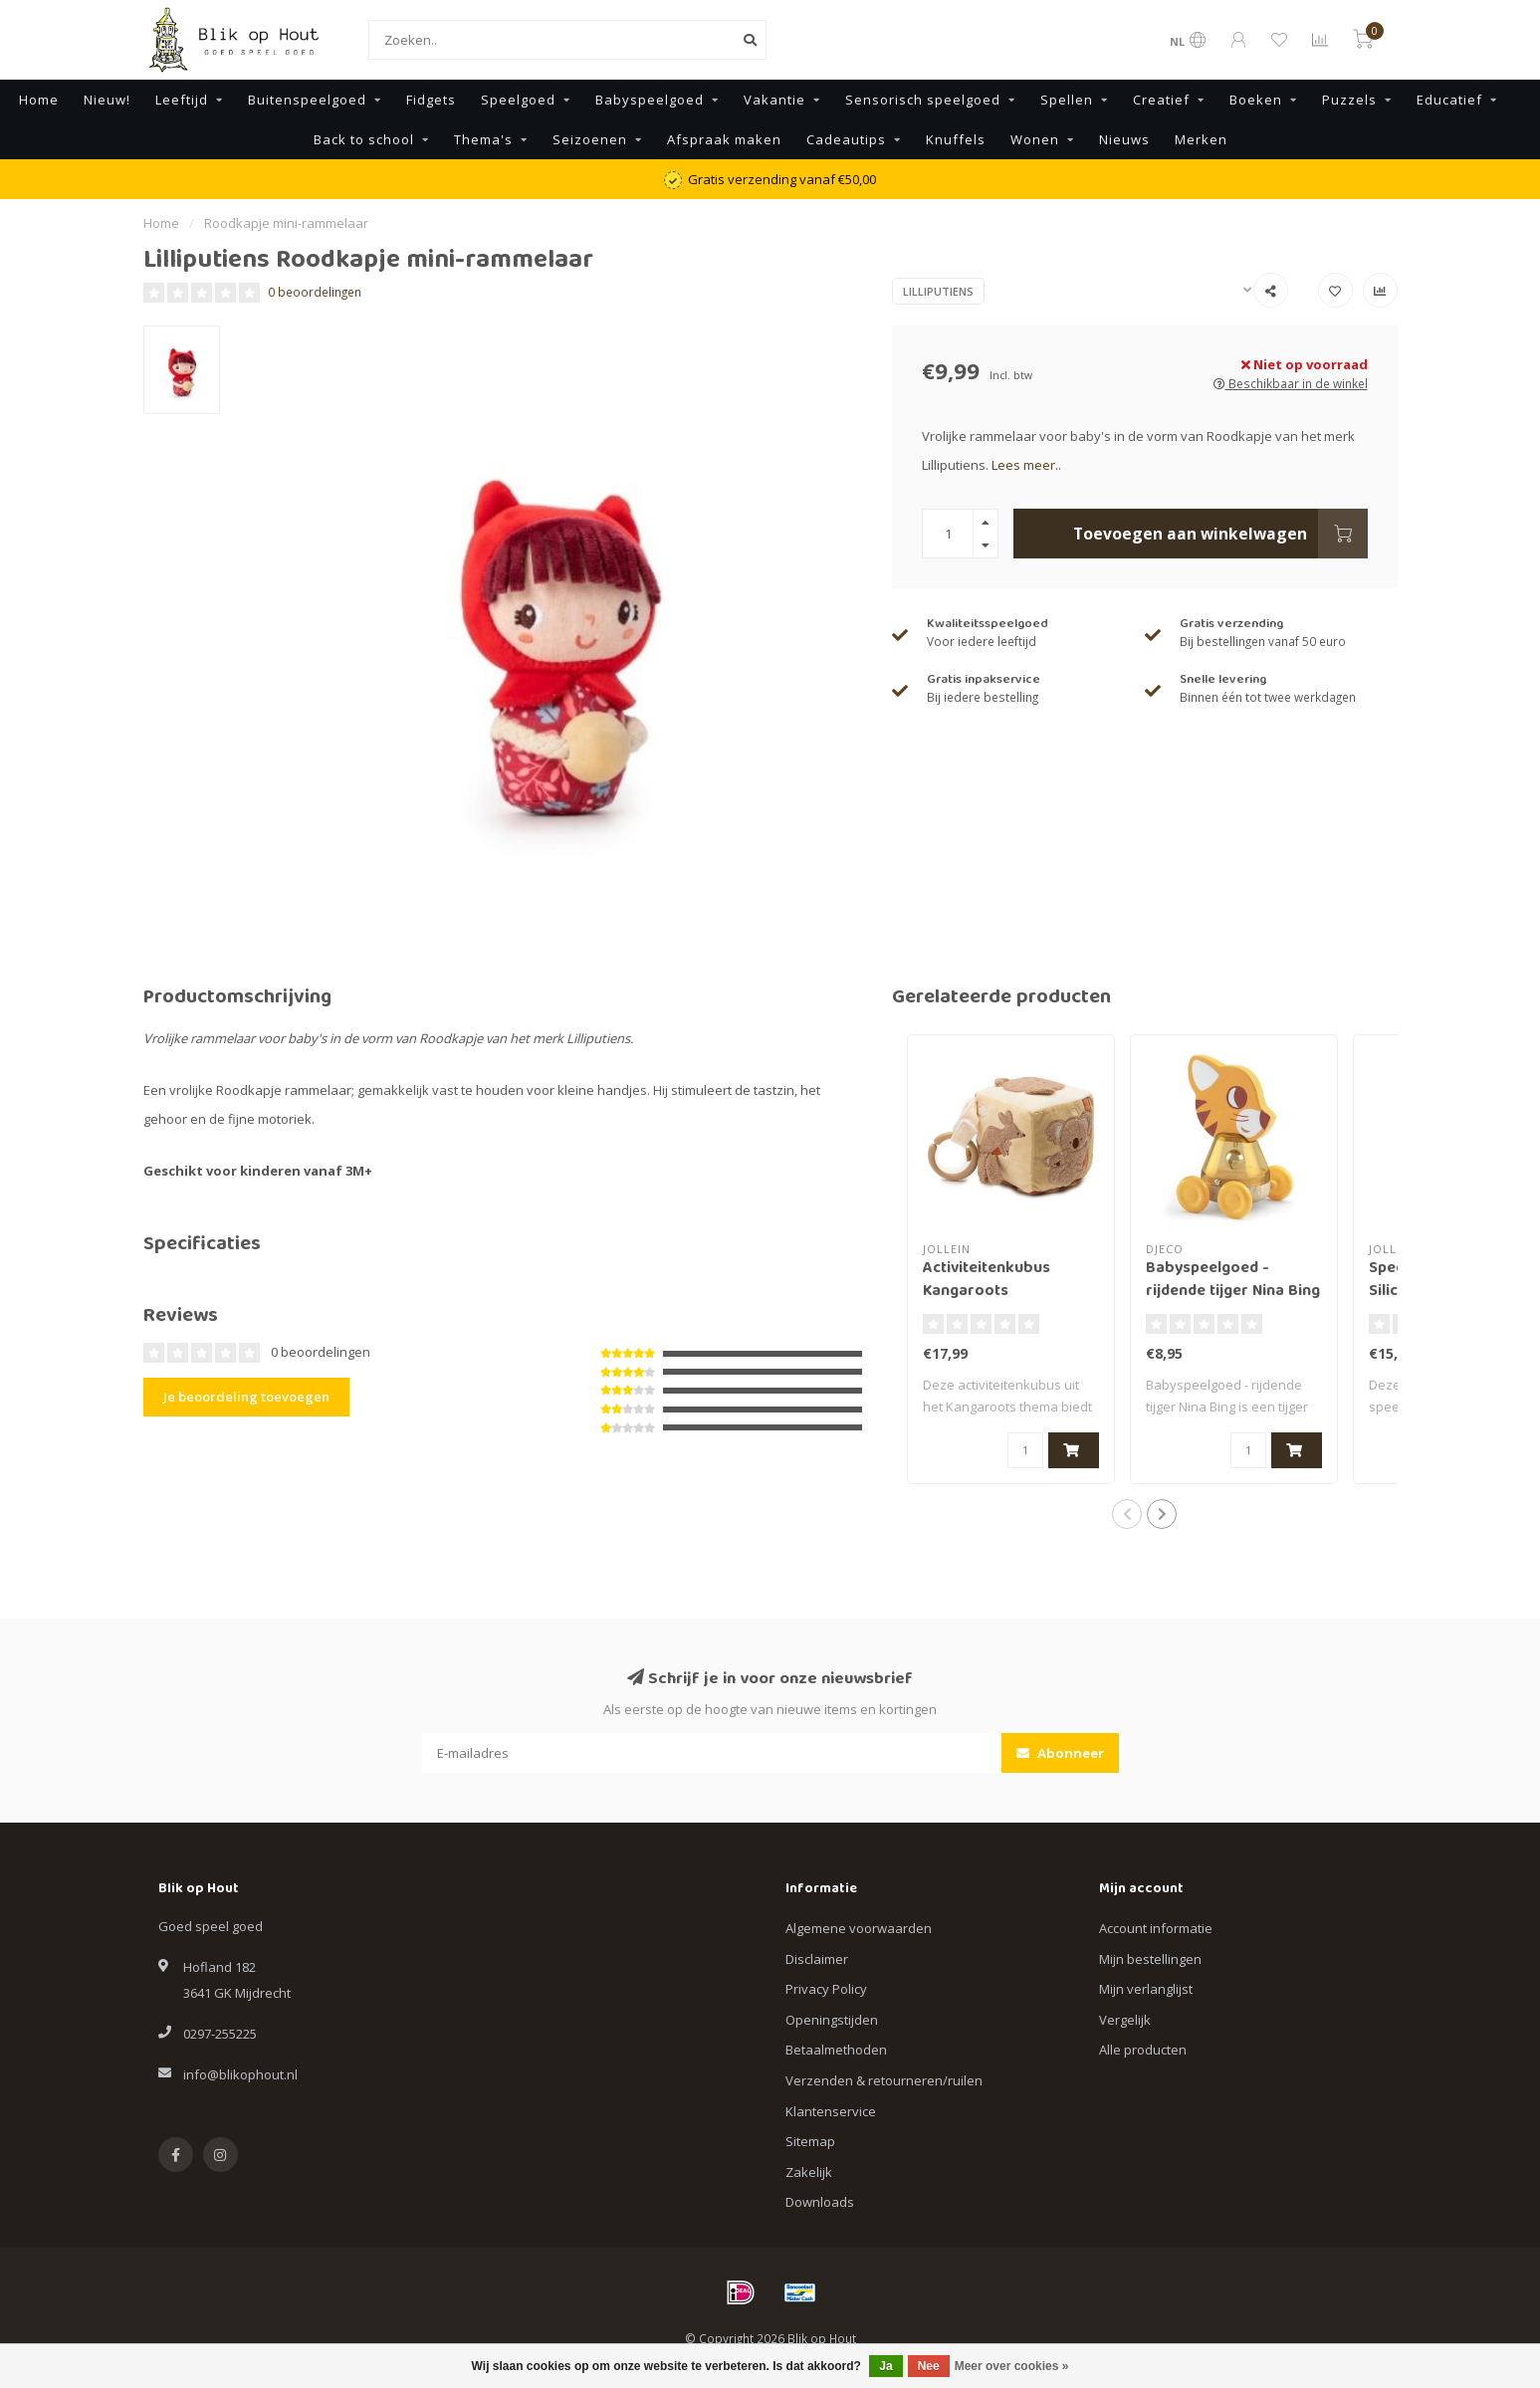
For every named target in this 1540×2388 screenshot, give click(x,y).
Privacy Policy (826, 1989)
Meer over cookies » (1012, 2366)
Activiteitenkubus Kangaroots (986, 1280)
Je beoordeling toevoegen (246, 1397)
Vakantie (774, 100)
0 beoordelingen (314, 292)
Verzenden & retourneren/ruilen (884, 2080)
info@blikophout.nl (240, 2074)
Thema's (483, 139)
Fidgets (431, 100)
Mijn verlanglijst (1146, 1989)
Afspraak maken (724, 139)
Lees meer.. (1026, 465)
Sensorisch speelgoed (922, 100)
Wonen (1034, 139)
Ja (885, 2366)
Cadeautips (846, 139)
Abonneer (1060, 1753)
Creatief (1161, 100)
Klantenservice (830, 2111)
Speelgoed (518, 100)
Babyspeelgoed (649, 100)
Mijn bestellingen (1150, 1959)
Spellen (1066, 100)
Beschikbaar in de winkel (1290, 383)
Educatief (1449, 100)
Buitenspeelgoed (307, 100)
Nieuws (1124, 139)
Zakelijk (808, 2172)
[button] (1127, 1514)
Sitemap (810, 2141)
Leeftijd (181, 100)
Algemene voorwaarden (858, 1928)
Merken (1201, 139)
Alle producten (1143, 2050)
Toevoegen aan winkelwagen (1220, 533)
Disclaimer (816, 1959)
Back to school (364, 139)
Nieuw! (107, 100)
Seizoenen (589, 139)
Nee (929, 2366)
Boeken (1255, 100)
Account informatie (1155, 1928)
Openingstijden (831, 2020)
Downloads (819, 2202)
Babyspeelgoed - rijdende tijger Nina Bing (1233, 1280)
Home (39, 100)
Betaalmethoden (836, 2050)
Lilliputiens (938, 291)
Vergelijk (1125, 2020)
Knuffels (956, 139)
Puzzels (1349, 100)
